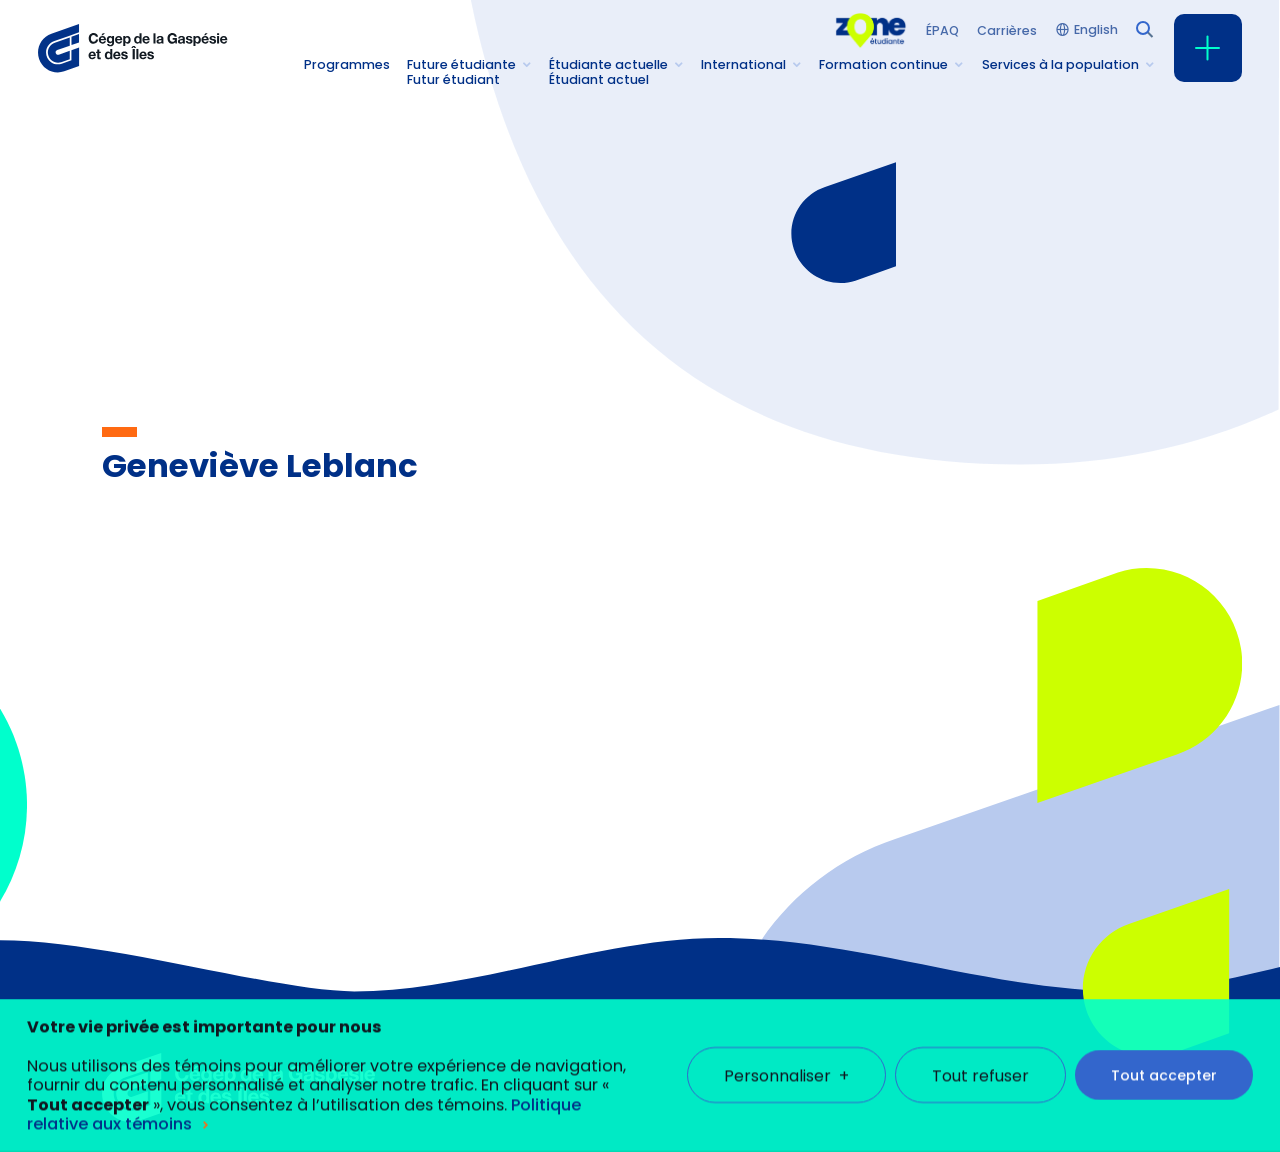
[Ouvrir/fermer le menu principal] (1208, 48)
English (1096, 30)
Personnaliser (786, 1058)
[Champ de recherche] (1143, 28)
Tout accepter (1164, 1058)
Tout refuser (980, 1058)
